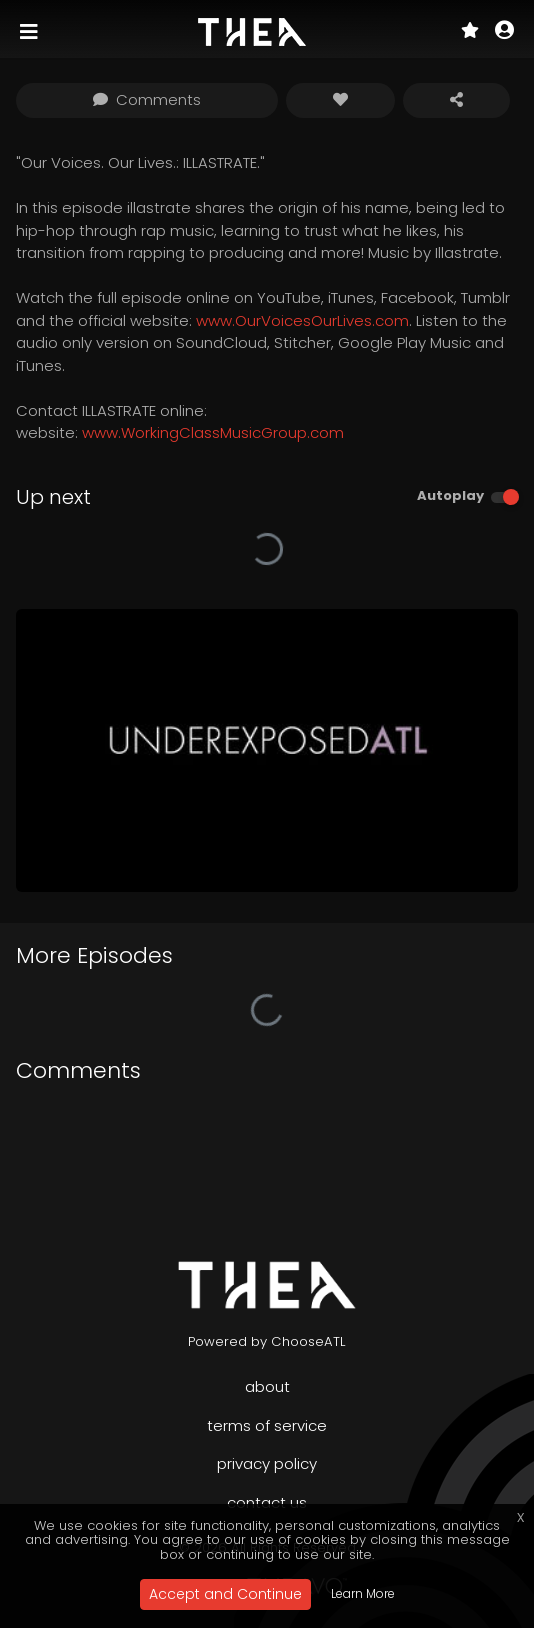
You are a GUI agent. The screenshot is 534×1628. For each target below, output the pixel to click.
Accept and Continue (225, 1594)
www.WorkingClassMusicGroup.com (213, 432)
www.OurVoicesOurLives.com (302, 320)
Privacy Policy (267, 1463)
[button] (504, 32)
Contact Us (267, 1502)
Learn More (363, 1593)
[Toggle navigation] (31, 32)
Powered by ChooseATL (267, 1341)
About (267, 1386)
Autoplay (450, 495)
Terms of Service (267, 1425)
